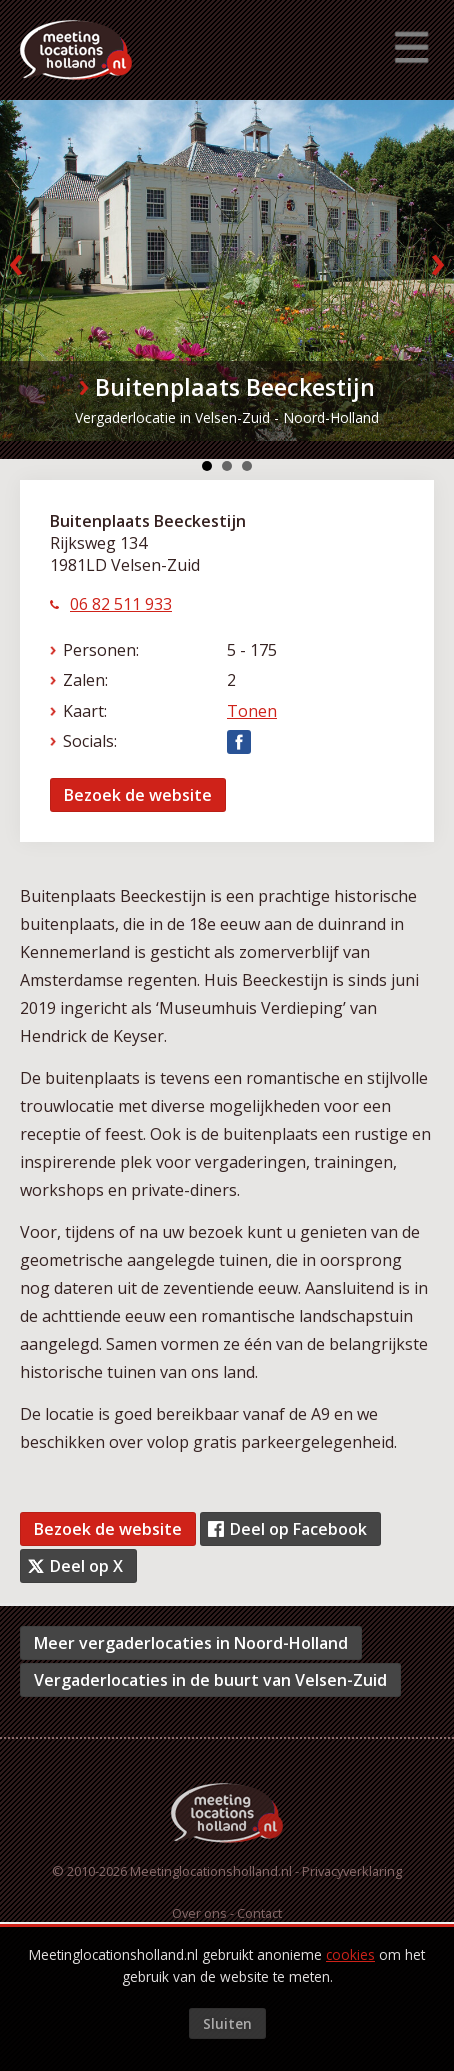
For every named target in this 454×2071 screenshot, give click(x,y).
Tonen (252, 711)
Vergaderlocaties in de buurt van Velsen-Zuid (210, 1680)
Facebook (239, 742)
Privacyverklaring (352, 1871)
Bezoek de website (138, 795)
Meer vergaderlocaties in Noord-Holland (191, 1643)
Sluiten (227, 2023)
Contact (259, 1913)
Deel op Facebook (298, 1529)
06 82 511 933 (121, 604)
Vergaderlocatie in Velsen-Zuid (172, 417)
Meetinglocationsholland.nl (211, 1871)
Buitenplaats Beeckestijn (235, 387)
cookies (350, 1954)
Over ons (199, 1913)
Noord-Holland (331, 417)
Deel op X (86, 1566)
